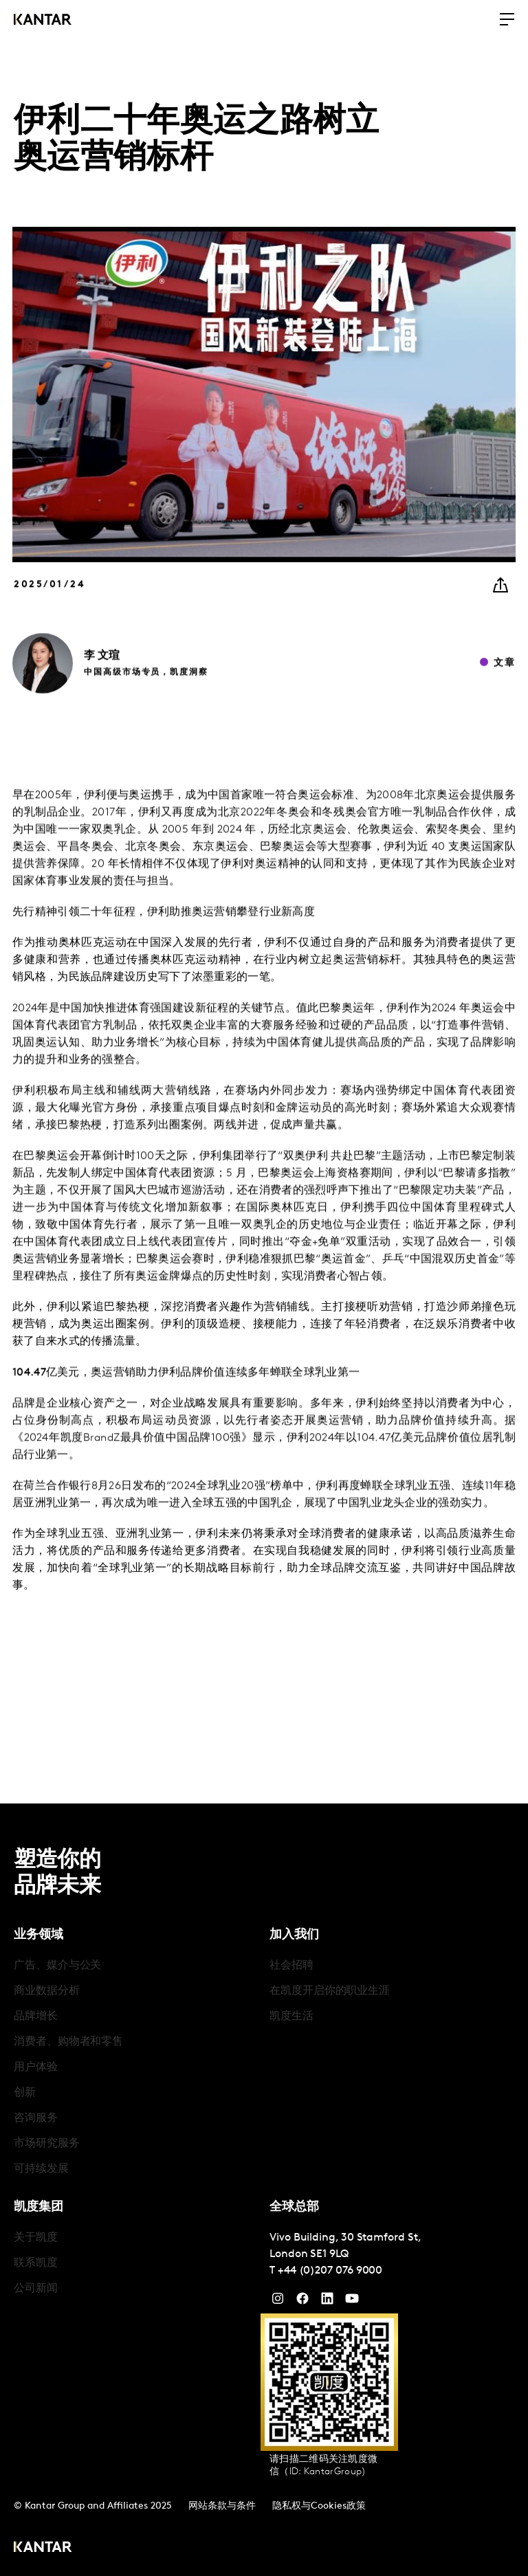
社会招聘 (292, 1965)
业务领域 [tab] (38, 1935)
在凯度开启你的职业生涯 (330, 1991)
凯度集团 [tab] (38, 2207)
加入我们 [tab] (294, 1935)
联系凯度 (36, 2263)
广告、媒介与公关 (57, 1965)
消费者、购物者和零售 (68, 2041)
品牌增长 (36, 2016)
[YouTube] (327, 2301)
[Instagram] (278, 2301)
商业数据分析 (47, 1991)
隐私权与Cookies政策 (319, 2506)
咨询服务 (36, 2118)
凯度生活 (292, 2016)
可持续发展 (41, 2169)
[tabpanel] (136, 2067)
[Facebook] (302, 2301)
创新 (25, 2092)
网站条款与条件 (222, 2506)
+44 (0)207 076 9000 (330, 2270)
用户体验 (36, 2067)
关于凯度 (36, 2237)
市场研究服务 (47, 2143)
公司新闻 (36, 2288)
